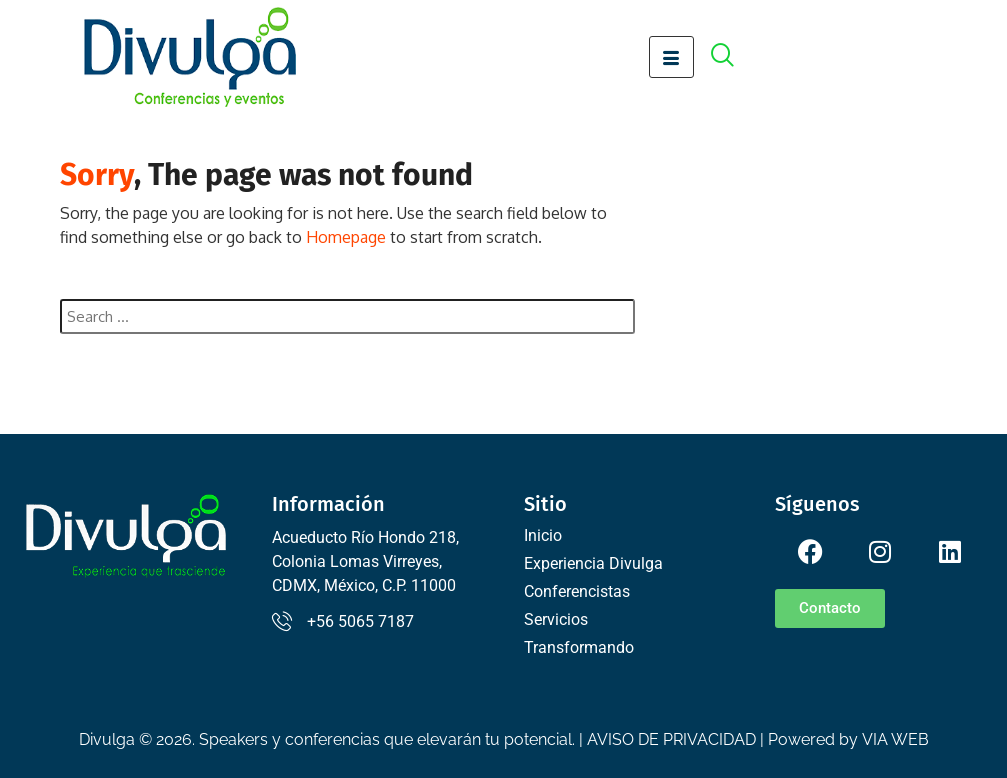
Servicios (556, 619)
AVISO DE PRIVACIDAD (671, 739)
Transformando (579, 647)
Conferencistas (577, 591)
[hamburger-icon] (671, 57)
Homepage (346, 237)
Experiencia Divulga (593, 563)
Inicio (543, 535)
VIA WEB (895, 739)
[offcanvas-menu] (733, 57)
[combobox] (348, 316)
